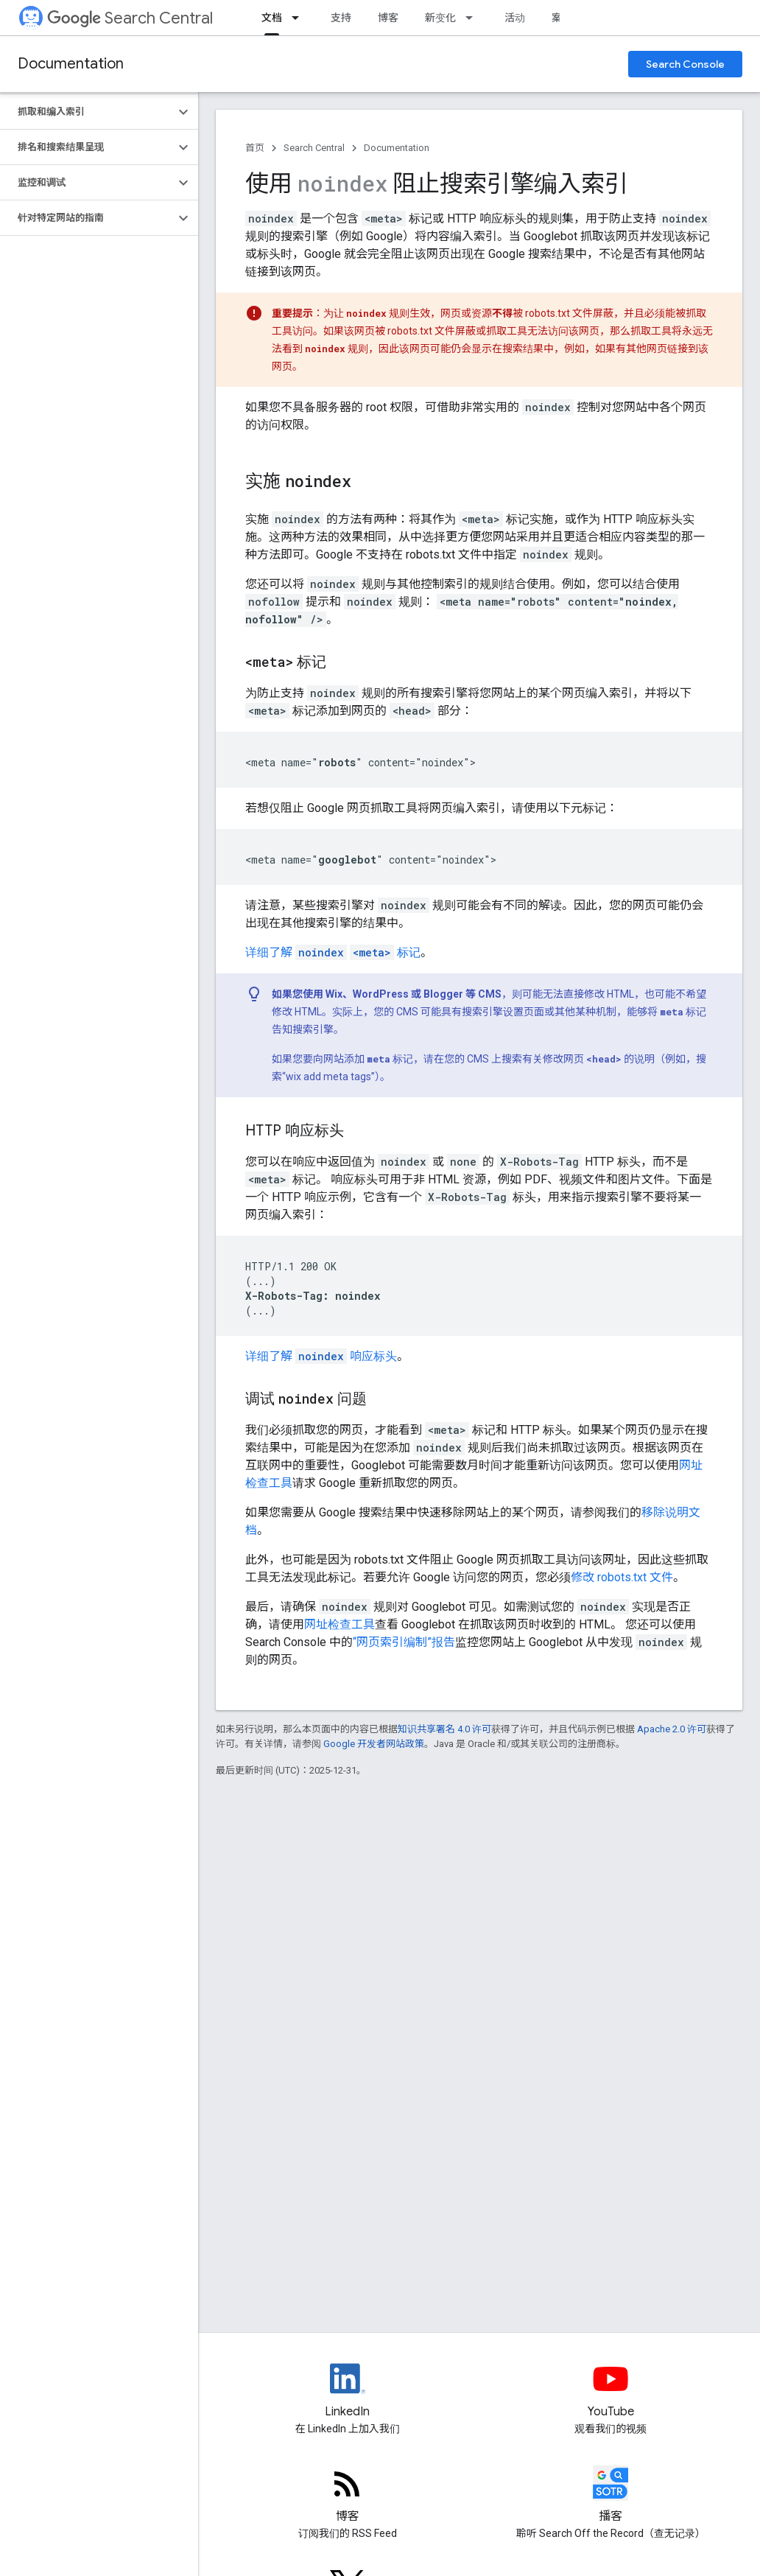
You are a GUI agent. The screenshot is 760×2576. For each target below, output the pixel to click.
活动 (514, 17)
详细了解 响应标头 (321, 1356)
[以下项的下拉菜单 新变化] (473, 17)
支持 (341, 17)
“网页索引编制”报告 (404, 1642)
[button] (87, 112)
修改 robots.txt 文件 (622, 1577)
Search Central (130, 18)
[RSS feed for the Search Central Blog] (348, 2495)
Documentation (71, 64)
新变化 (440, 17)
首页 (254, 147)
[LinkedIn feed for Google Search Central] (348, 2391)
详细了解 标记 (333, 952)
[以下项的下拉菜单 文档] (299, 17)
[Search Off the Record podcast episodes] (611, 2495)
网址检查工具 (339, 1624)
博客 (388, 17)
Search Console (685, 64)
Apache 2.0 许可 (671, 1729)
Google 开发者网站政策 (373, 1743)
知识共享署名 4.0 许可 (444, 1729)
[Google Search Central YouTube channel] (611, 2391)
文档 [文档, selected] (271, 17)
